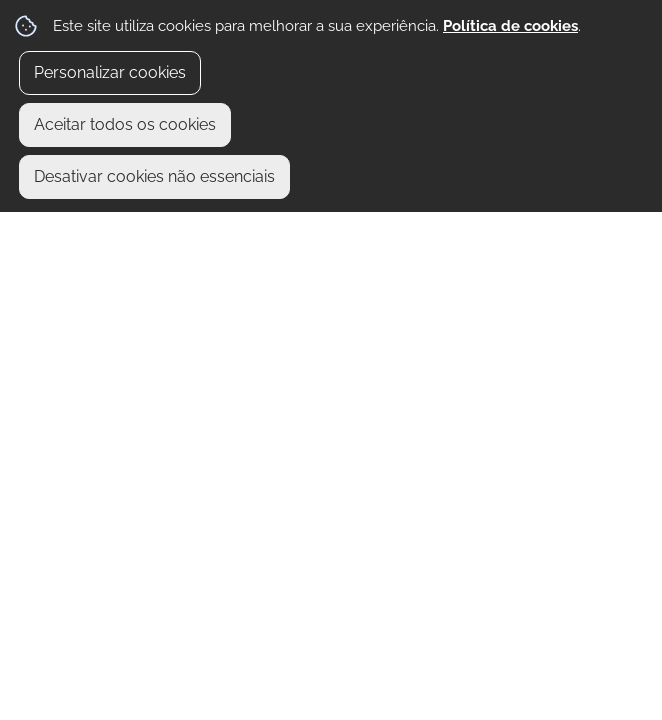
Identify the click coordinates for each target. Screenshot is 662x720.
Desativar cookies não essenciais (154, 176)
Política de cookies (510, 26)
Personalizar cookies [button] (110, 72)
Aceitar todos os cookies (125, 124)
